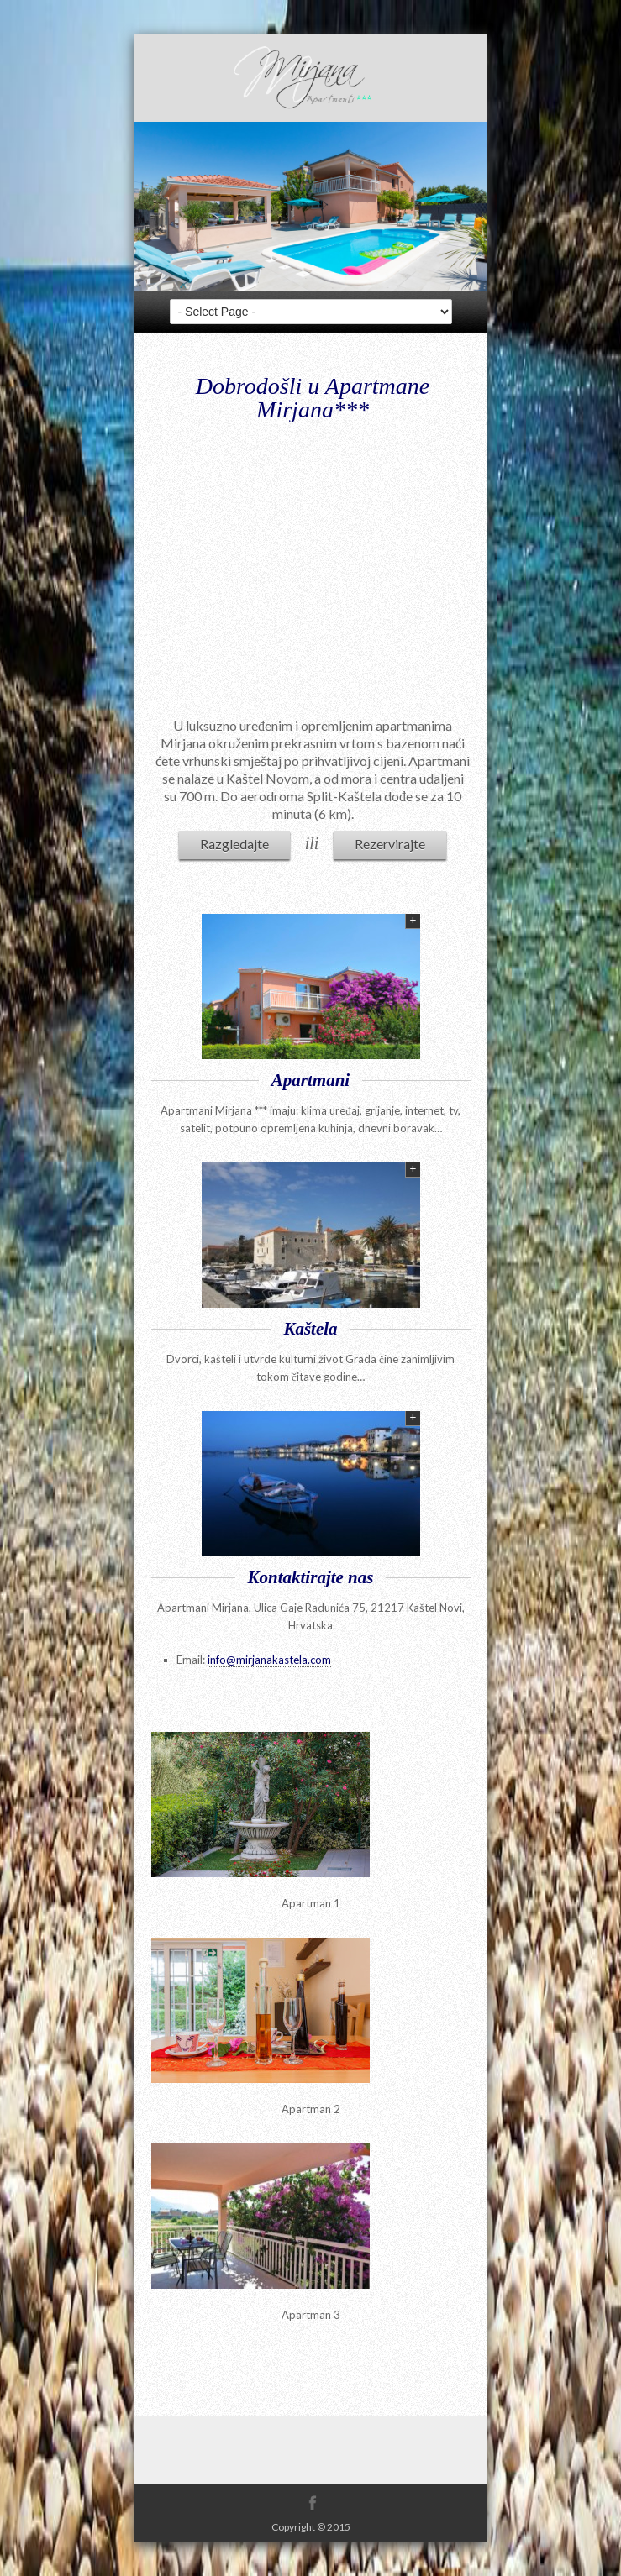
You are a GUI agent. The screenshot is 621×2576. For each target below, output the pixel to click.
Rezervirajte (390, 844)
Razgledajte (234, 844)
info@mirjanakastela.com (269, 1659)
